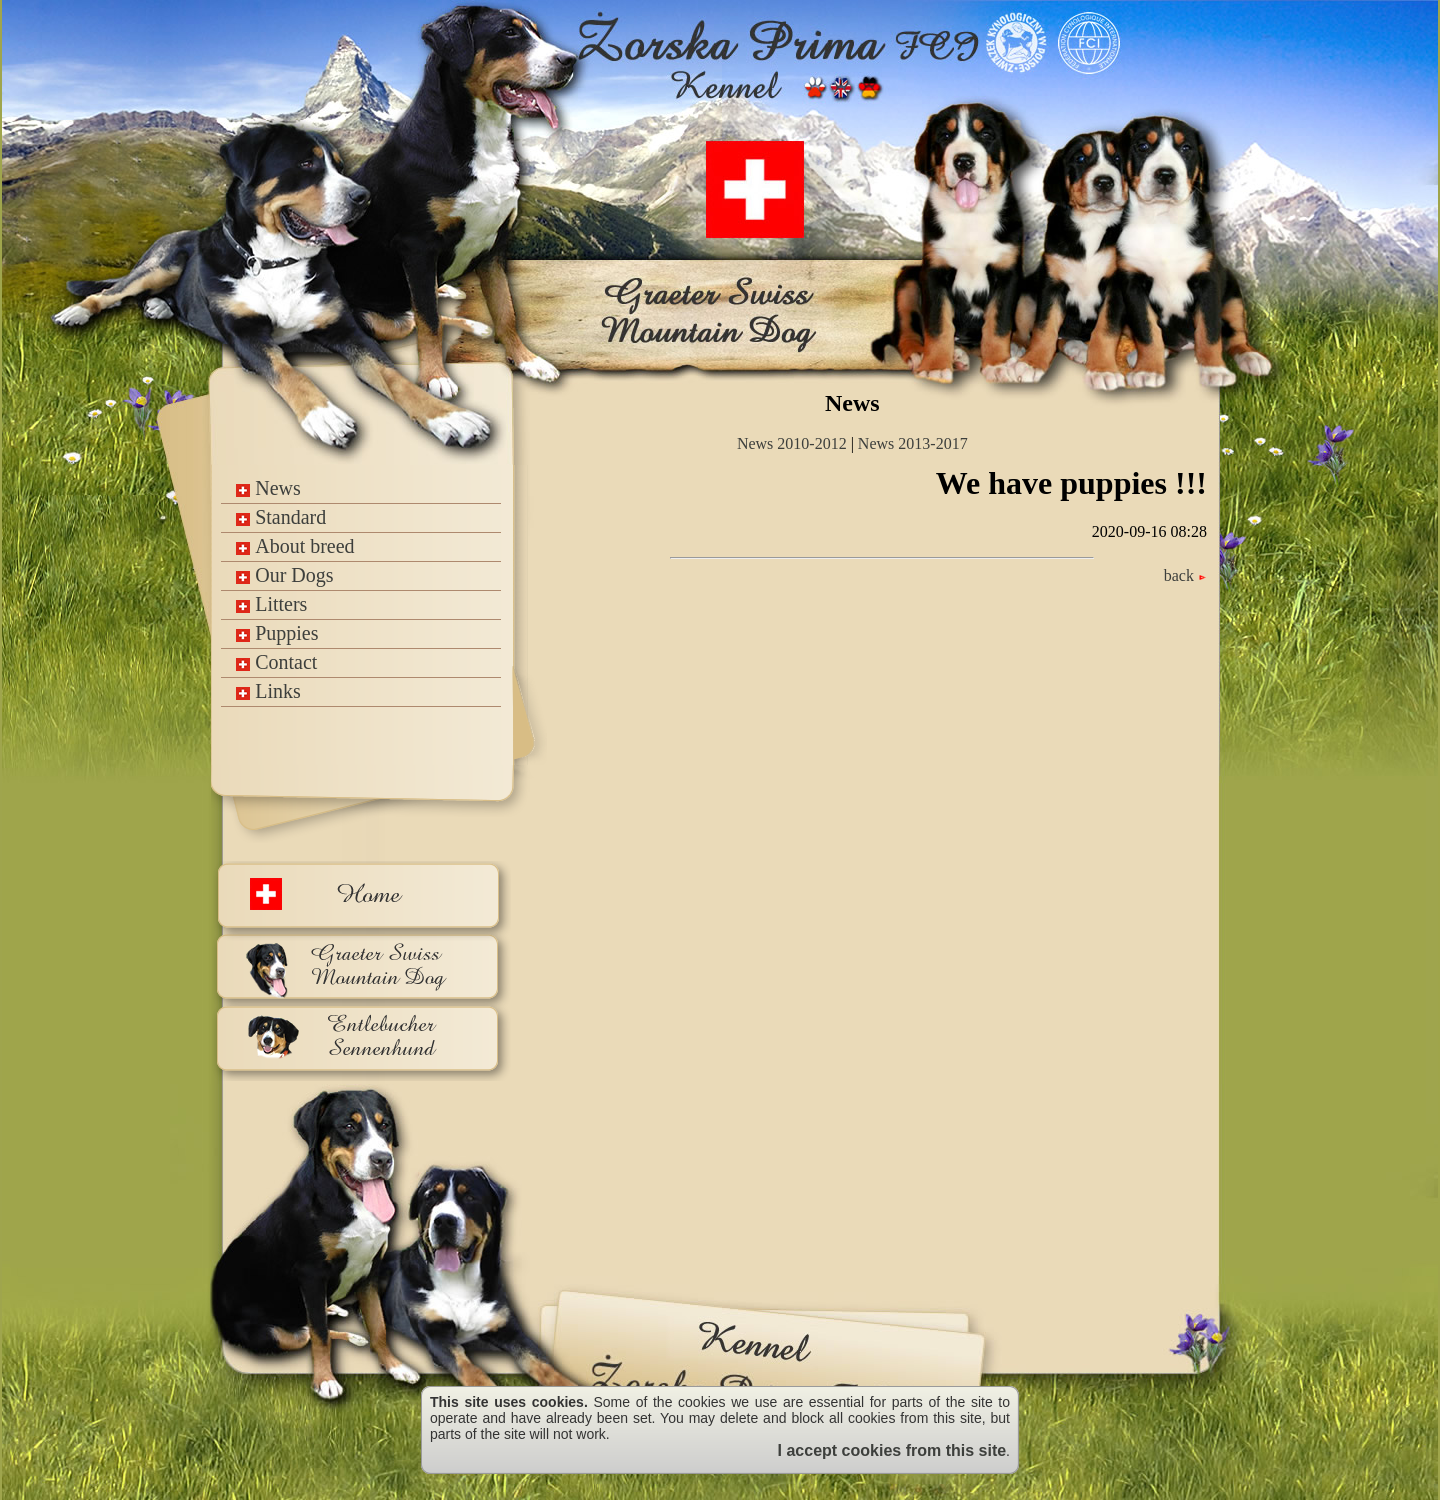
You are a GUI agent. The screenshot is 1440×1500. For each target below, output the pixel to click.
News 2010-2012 (792, 443)
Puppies (277, 633)
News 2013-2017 (913, 443)
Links (268, 691)
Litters (271, 604)
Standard (281, 517)
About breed (295, 546)
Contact (276, 662)
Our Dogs (284, 575)
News (268, 488)
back (1185, 575)
